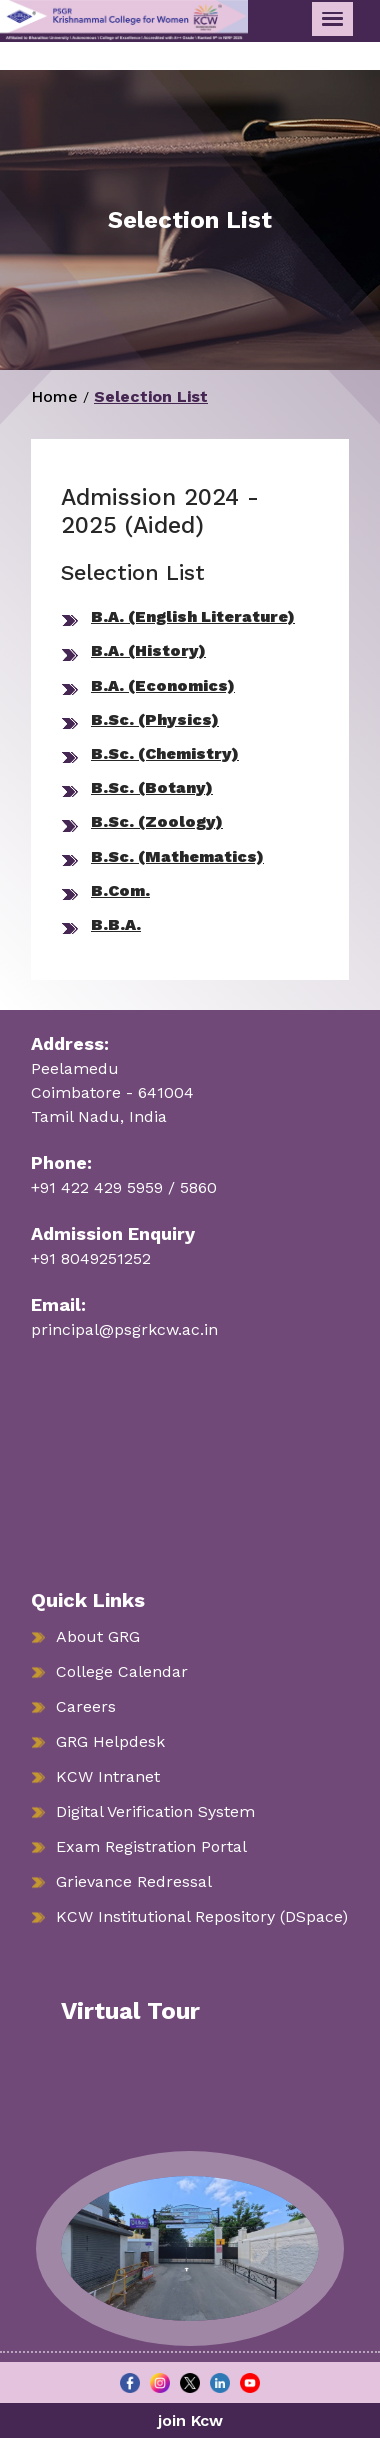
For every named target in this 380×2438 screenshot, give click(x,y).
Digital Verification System (155, 1811)
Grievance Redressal (134, 1881)
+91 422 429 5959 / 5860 (124, 1187)
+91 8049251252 (91, 1258)
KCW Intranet (108, 1776)
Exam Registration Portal (151, 1846)
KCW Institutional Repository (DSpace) (202, 1916)
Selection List (151, 396)
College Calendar (122, 1671)
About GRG (98, 1636)
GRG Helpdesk (110, 1741)
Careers (86, 1706)
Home (54, 396)
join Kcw (190, 2420)
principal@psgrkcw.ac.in (124, 1329)
